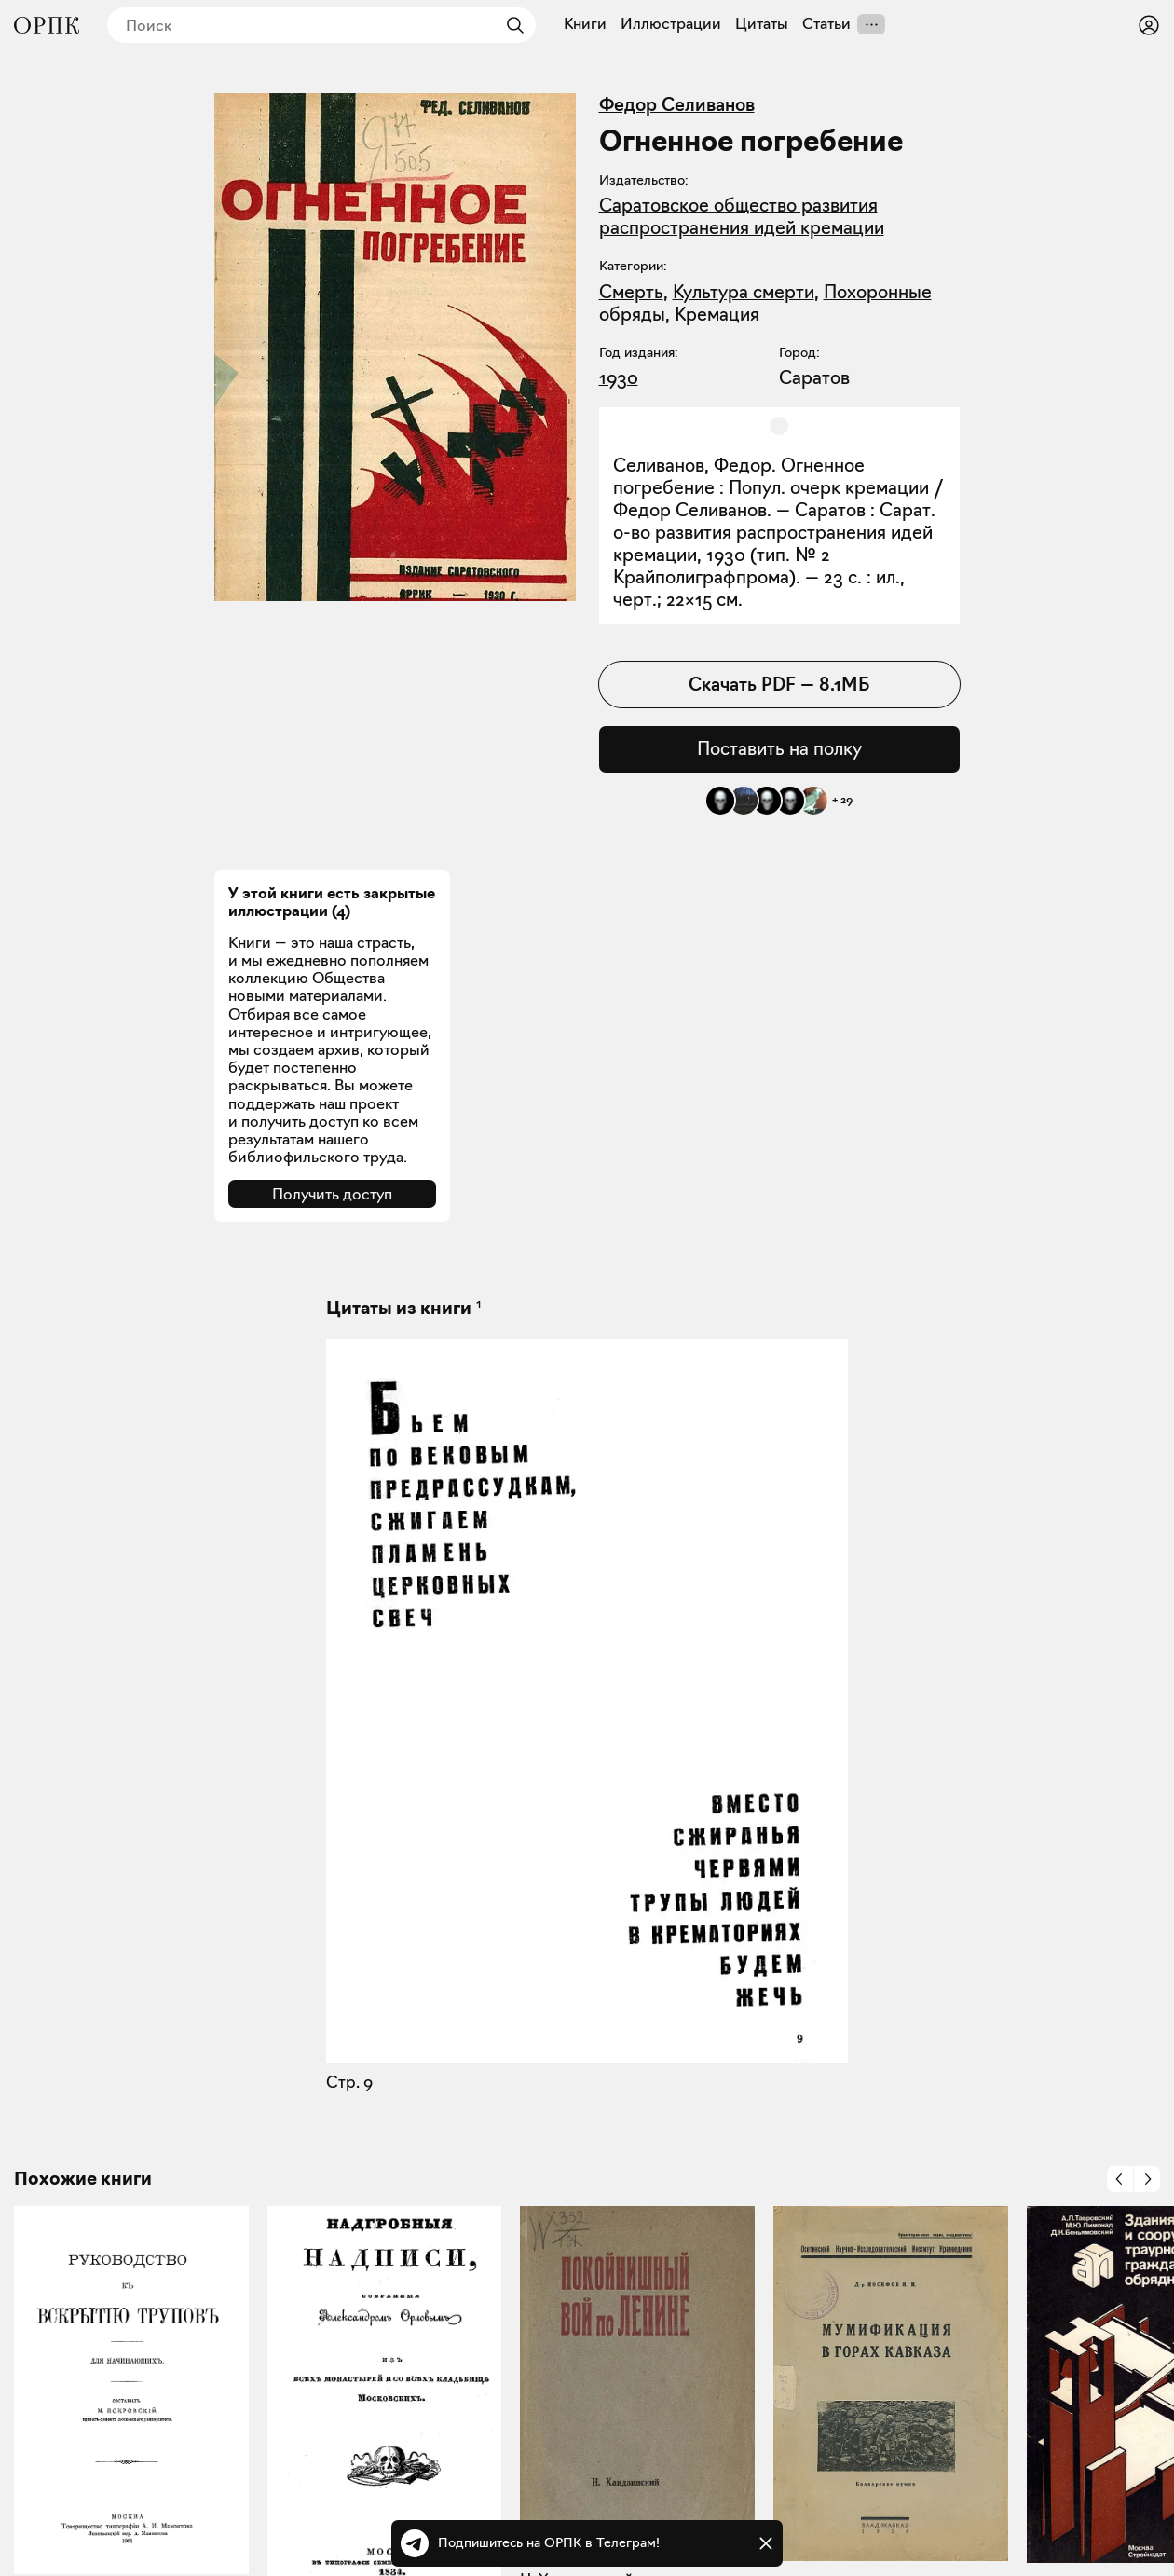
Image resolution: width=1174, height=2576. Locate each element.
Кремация (717, 314)
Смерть (631, 292)
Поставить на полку (779, 748)
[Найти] (510, 25)
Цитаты (761, 24)
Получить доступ (332, 1194)
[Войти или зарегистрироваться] (1149, 25)
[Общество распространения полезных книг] (46, 25)
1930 (618, 377)
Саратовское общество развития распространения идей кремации (741, 216)
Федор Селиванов (677, 104)
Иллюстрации (671, 24)
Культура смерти (743, 292)
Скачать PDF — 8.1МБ (779, 684)
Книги (585, 24)
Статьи (826, 24)
